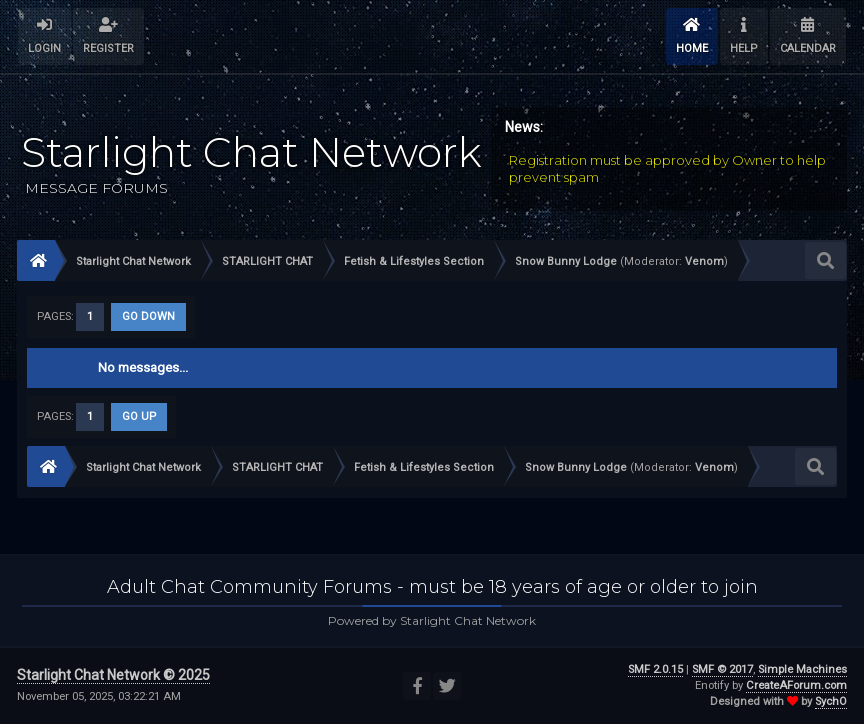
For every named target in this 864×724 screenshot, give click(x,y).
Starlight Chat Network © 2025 (113, 675)
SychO (831, 701)
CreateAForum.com (796, 685)
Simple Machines (802, 669)
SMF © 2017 (722, 669)
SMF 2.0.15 (655, 669)
